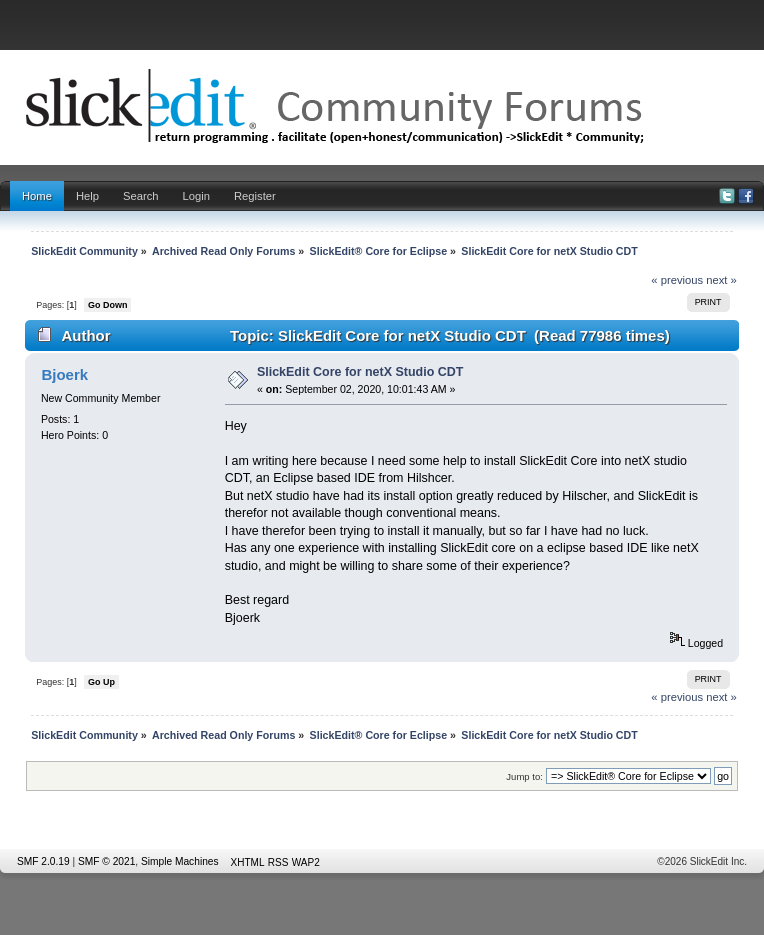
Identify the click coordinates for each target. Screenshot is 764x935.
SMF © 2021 (106, 861)
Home (37, 196)
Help (87, 196)
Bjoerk (64, 374)
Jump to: (524, 776)
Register (255, 196)
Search (141, 196)
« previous (677, 280)
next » (721, 280)
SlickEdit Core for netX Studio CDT (360, 372)
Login (196, 196)
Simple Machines (180, 861)
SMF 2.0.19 (43, 861)
